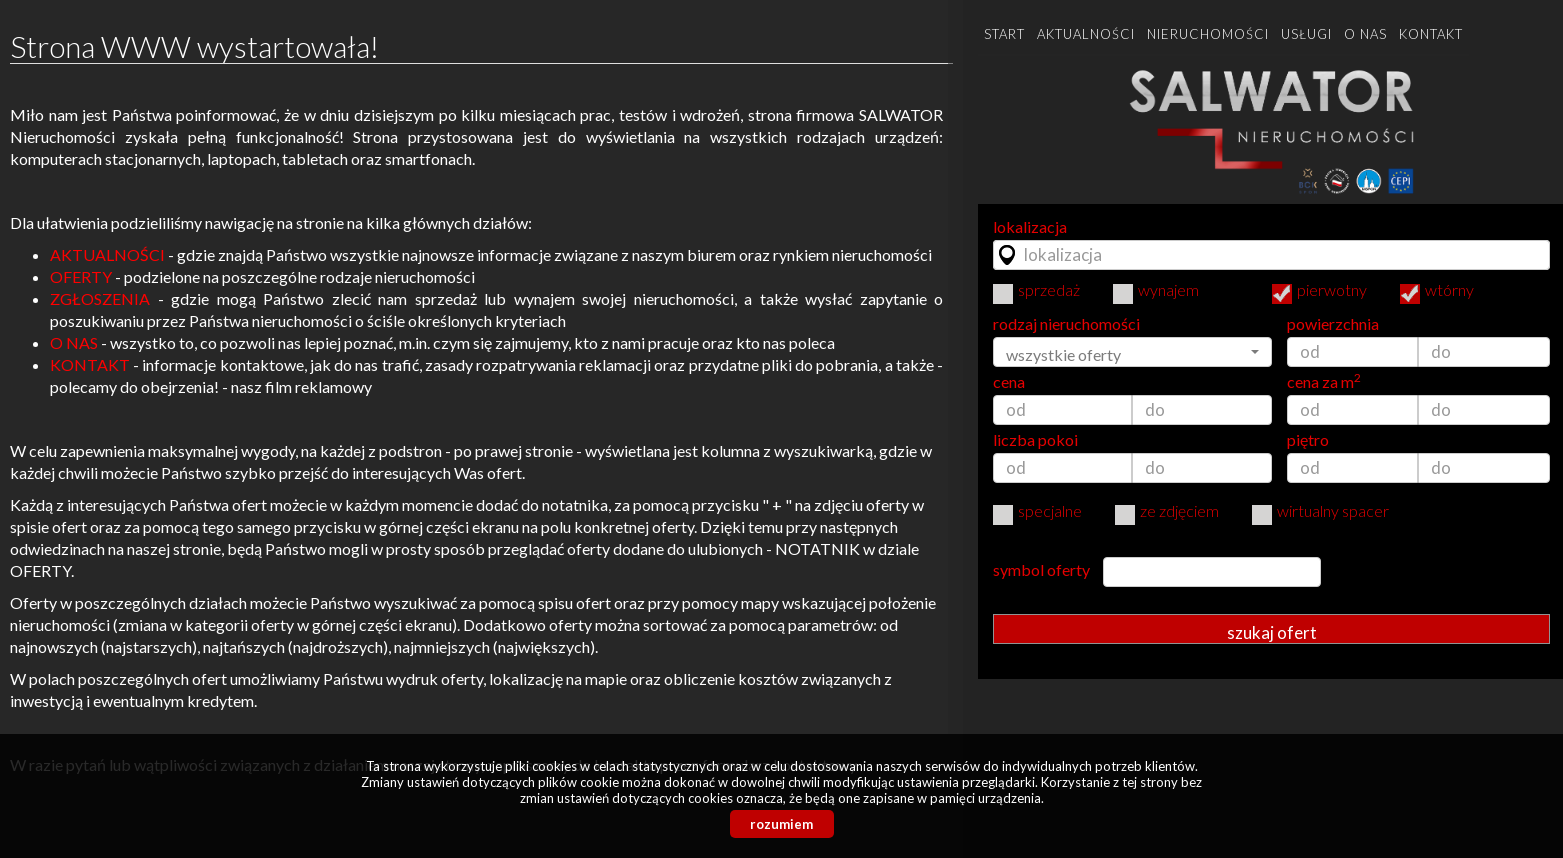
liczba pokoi (1035, 440)
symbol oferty (1041, 570)
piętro (1308, 440)
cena (1009, 382)
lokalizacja (1030, 227)
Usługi (1306, 34)
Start (1004, 34)
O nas (1365, 34)
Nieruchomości (1208, 34)
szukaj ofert (1272, 632)
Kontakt (1431, 34)
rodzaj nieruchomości (1066, 324)
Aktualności (1086, 34)
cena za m (1324, 382)
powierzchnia (1333, 324)
